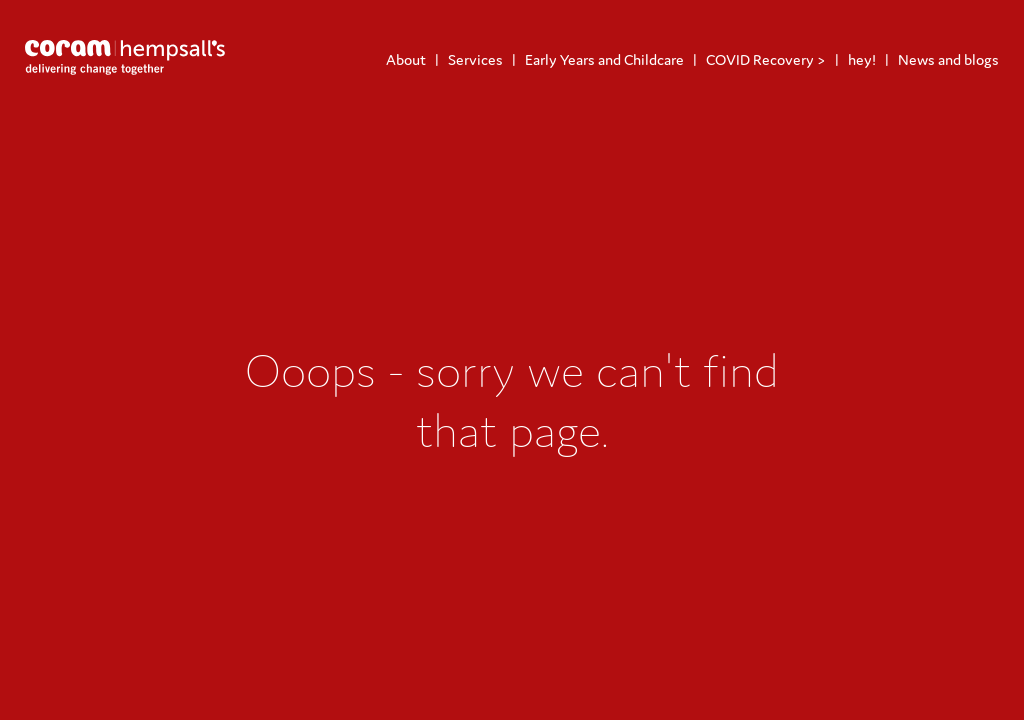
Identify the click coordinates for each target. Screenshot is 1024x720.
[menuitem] (406, 59)
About (406, 59)
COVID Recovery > (766, 59)
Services (475, 59)
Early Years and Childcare (604, 59)
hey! (862, 59)
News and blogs (948, 59)
